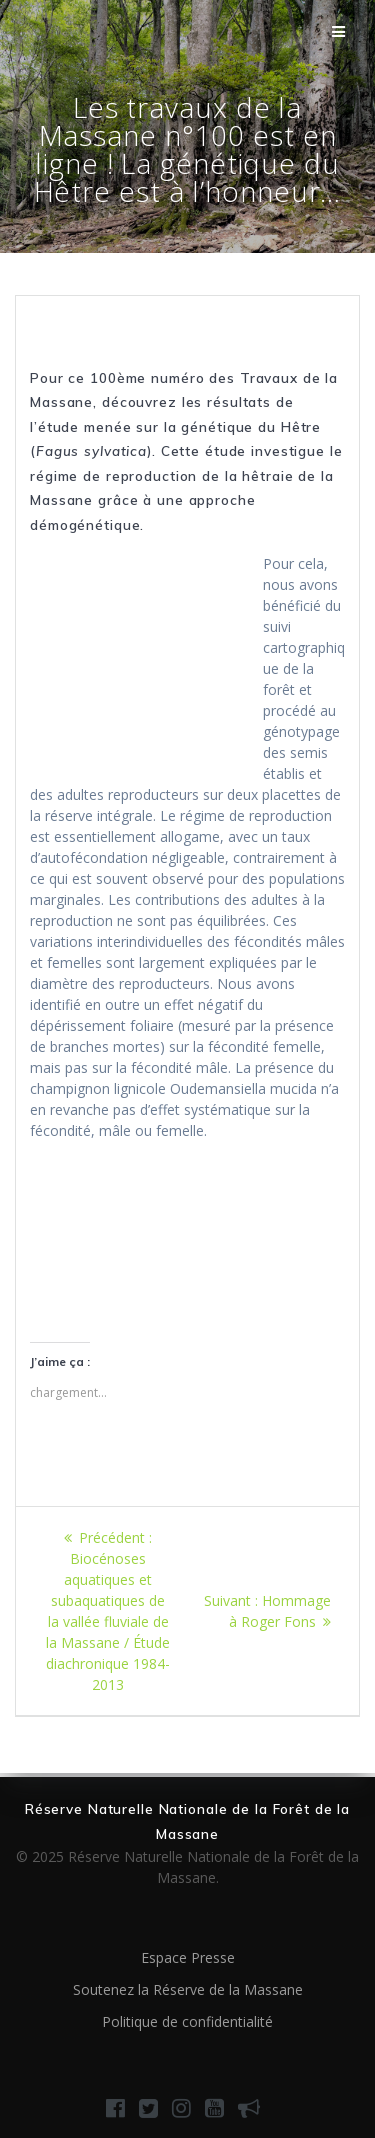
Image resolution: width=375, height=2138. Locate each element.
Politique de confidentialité (187, 2021)
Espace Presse (188, 1957)
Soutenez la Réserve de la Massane (188, 1989)
